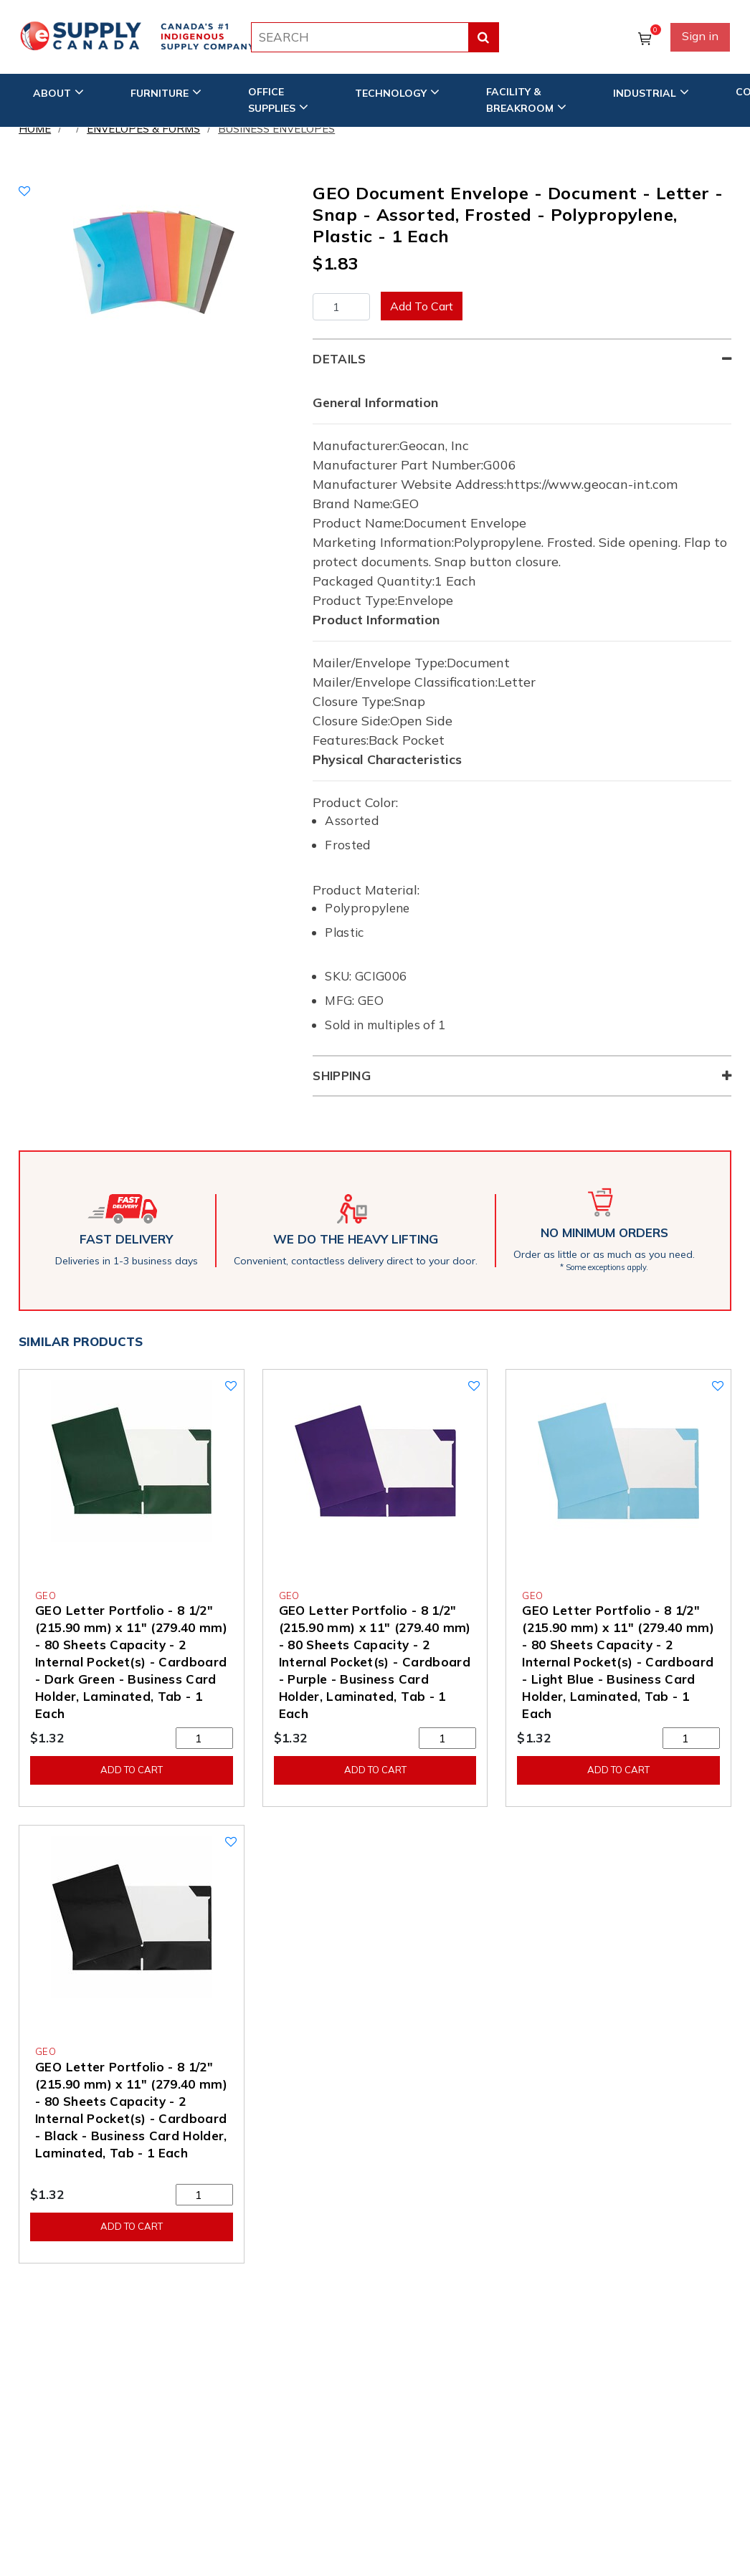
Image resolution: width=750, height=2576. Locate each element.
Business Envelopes (276, 128)
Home (35, 128)
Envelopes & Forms (143, 128)
